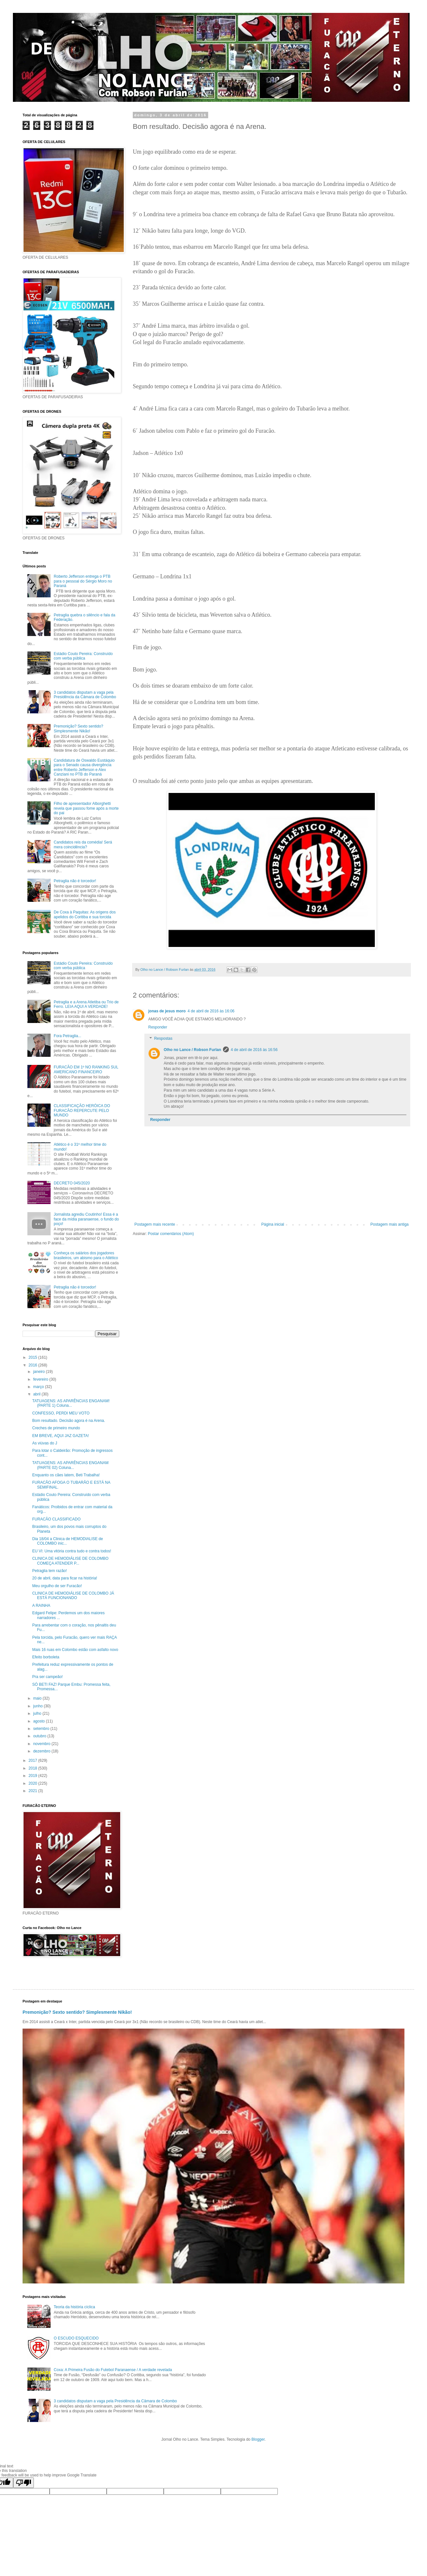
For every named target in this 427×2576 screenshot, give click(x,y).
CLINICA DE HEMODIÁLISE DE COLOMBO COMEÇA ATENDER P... (70, 1560)
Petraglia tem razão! (49, 1570)
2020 (33, 1783)
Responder (157, 1027)
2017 (33, 1760)
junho (38, 1706)
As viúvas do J (44, 1443)
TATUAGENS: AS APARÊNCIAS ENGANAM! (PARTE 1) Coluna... (71, 1403)
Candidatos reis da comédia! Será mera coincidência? (83, 844)
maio (38, 1698)
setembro (41, 1728)
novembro (42, 1743)
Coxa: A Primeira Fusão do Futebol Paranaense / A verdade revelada (113, 2370)
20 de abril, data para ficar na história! (64, 1578)
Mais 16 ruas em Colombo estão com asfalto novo (75, 1649)
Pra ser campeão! (47, 1676)
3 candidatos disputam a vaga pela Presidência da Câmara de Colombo (85, 694)
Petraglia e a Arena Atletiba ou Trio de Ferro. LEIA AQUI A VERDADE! (86, 1004)
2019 (33, 1775)
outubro (40, 1736)
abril (37, 1394)
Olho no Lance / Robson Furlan (192, 1049)
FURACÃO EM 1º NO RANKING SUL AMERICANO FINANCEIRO (86, 1069)
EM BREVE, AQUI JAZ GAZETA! (60, 1435)
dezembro (42, 1751)
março (39, 1386)
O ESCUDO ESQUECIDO (76, 2338)
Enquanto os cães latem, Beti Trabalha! (66, 1475)
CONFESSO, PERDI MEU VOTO (61, 1413)
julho (38, 1713)
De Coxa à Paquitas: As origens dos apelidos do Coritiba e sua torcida (85, 914)
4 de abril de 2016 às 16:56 (254, 1049)
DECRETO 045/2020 (72, 1183)
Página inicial (272, 1224)
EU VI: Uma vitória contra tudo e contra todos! (71, 1551)
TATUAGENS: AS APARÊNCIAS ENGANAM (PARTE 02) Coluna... (70, 1465)
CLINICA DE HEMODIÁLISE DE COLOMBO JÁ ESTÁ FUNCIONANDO (73, 1595)
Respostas (163, 1039)
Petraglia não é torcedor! (75, 881)
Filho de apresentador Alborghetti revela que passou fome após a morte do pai (86, 808)
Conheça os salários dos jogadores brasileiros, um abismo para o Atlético (86, 1255)
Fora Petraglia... (67, 1036)
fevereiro (41, 1379)
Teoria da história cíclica (74, 2307)
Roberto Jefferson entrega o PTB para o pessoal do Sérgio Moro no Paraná (83, 581)
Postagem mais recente (154, 1224)
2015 (33, 1357)
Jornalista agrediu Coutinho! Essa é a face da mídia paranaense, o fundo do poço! (86, 1219)
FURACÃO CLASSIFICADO (56, 1519)
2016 (33, 1365)
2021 (33, 1791)
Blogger (258, 2439)
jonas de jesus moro (167, 1011)
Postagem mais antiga (389, 1224)
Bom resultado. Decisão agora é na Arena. (68, 1420)
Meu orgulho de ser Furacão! (57, 1586)
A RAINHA (41, 1605)
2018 (33, 1768)
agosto (39, 1721)
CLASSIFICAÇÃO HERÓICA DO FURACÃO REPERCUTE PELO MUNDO (82, 1110)
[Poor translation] (23, 2482)
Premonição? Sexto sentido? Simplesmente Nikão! (78, 728)
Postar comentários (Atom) (171, 1233)
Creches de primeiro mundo (56, 1428)
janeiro (39, 1371)
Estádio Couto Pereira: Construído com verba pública (83, 656)
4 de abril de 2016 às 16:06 (211, 1011)
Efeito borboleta (45, 1657)
